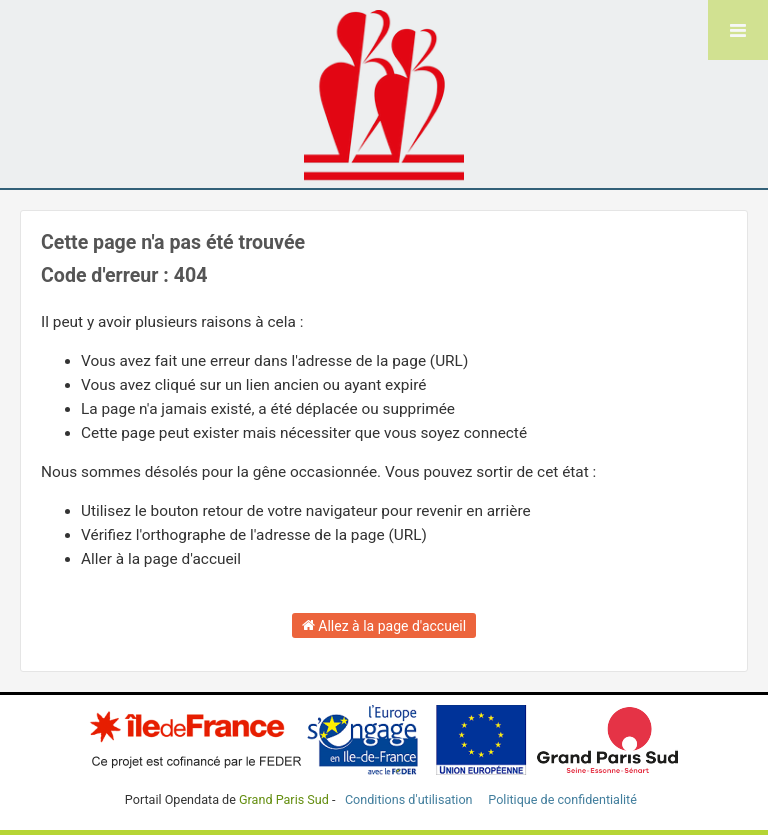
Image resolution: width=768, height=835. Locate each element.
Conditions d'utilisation (410, 799)
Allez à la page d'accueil (384, 625)
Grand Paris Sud (284, 799)
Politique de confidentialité (562, 799)
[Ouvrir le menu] (738, 30)
